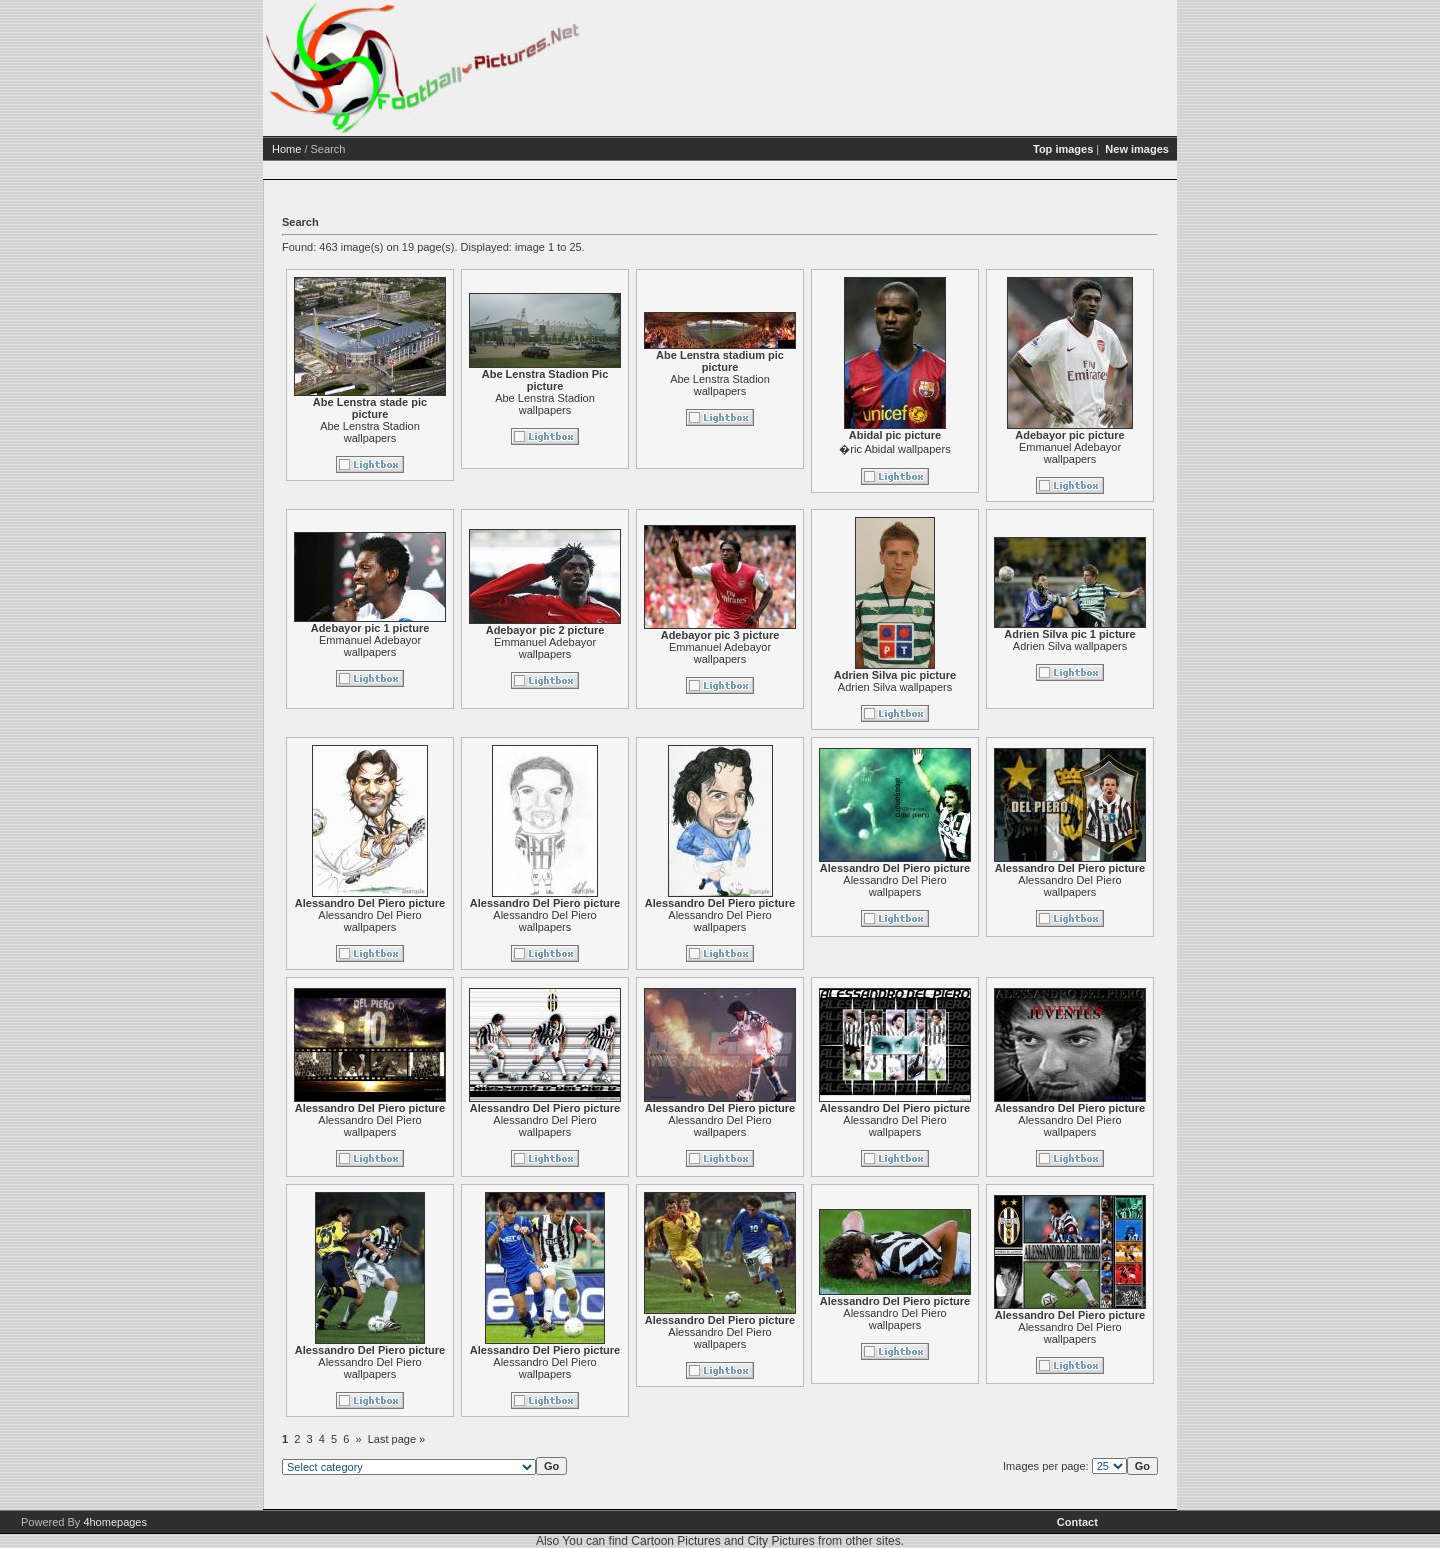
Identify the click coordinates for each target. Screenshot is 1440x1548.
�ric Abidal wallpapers (894, 449)
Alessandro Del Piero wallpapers (369, 921)
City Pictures (780, 1541)
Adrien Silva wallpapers (895, 687)
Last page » (397, 1439)
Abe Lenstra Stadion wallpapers (370, 432)
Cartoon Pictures (675, 1541)
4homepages (115, 1522)
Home (286, 149)
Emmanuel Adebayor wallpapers (1070, 453)
